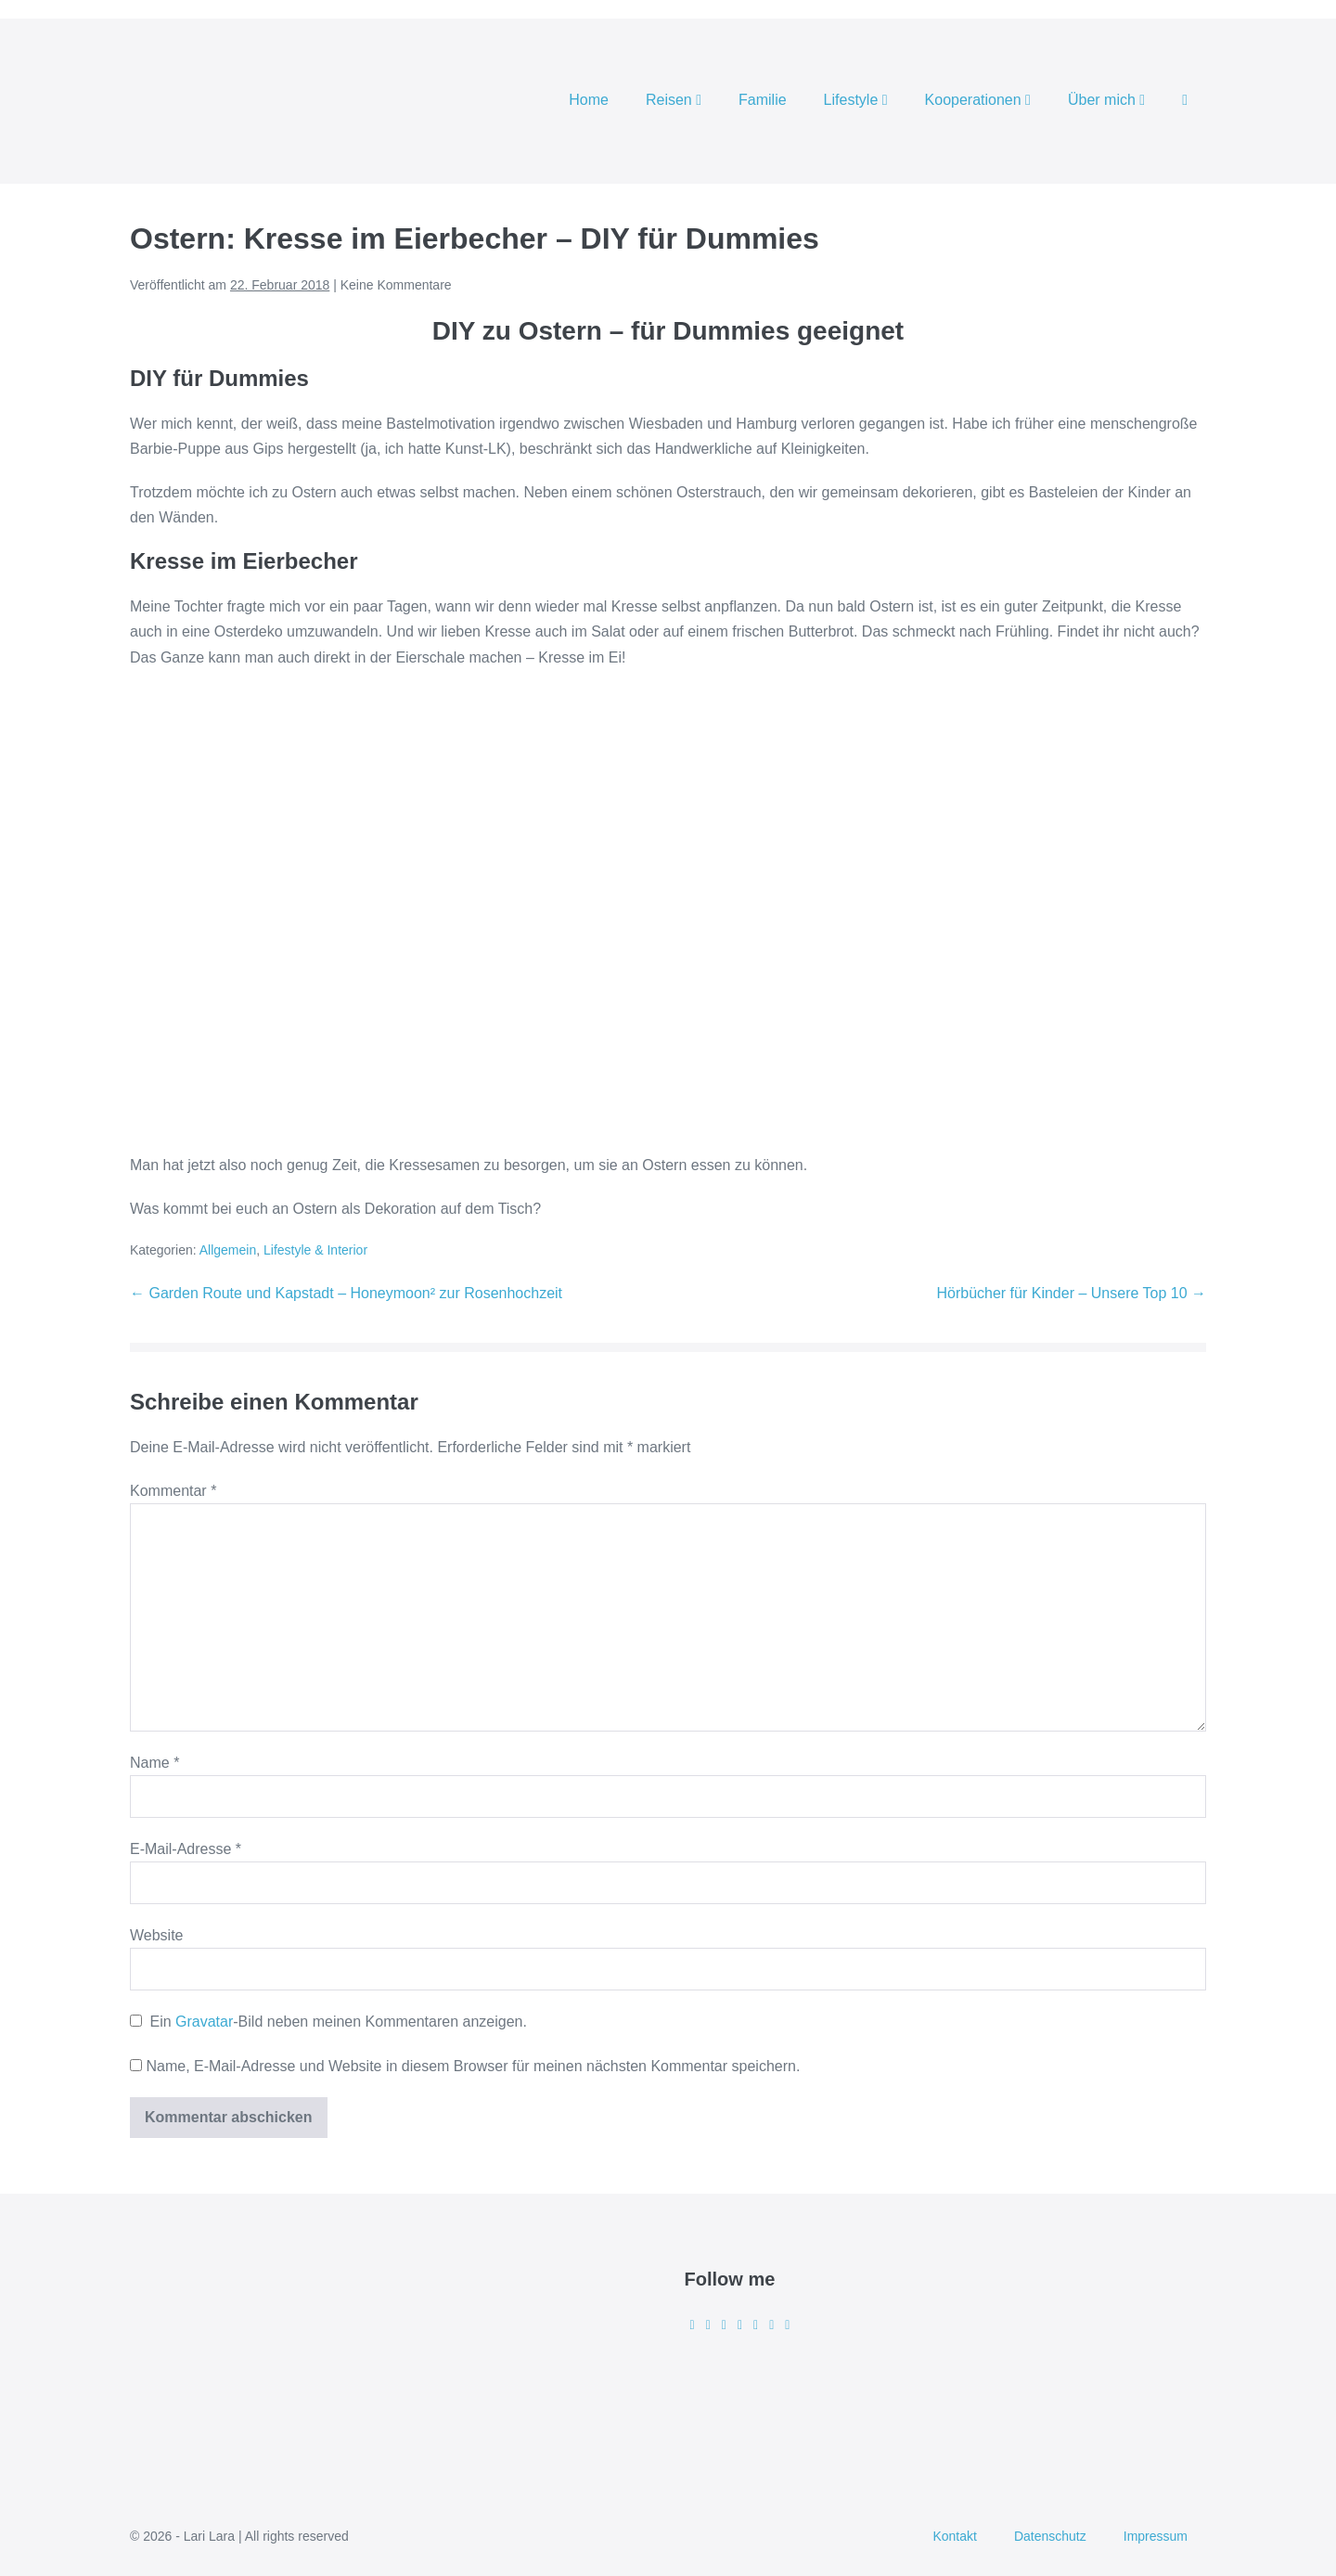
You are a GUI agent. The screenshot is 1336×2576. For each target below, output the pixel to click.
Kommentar (173, 1491)
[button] (1184, 100)
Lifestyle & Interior (315, 1250)
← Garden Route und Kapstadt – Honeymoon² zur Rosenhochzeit (346, 1293)
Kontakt (954, 2536)
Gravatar (204, 2021)
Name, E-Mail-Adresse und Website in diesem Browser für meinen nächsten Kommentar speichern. (473, 2066)
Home (589, 100)
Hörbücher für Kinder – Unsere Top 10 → (1071, 1293)
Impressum (1156, 2536)
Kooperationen (978, 100)
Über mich (1106, 100)
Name (154, 1763)
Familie (763, 100)
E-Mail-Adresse (185, 1849)
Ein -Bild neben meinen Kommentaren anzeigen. (337, 2021)
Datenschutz (1050, 2536)
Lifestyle (856, 100)
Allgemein (227, 1250)
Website (157, 1935)
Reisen (673, 100)
